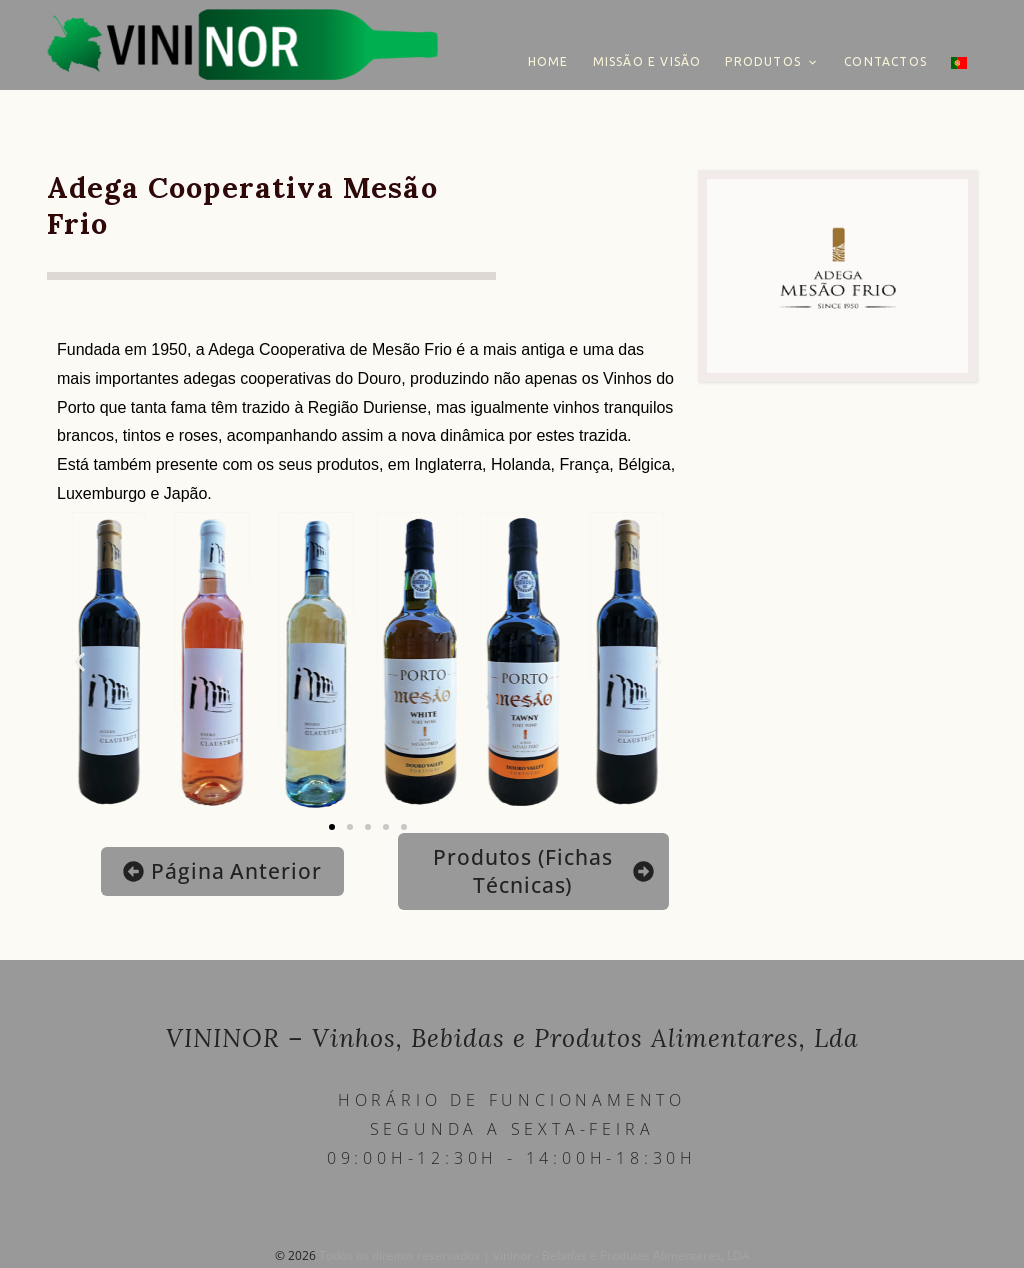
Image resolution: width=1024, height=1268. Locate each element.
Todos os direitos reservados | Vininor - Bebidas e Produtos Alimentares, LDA (534, 1255)
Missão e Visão (647, 61)
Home (548, 61)
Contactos (885, 61)
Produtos (763, 61)
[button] (79, 662)
